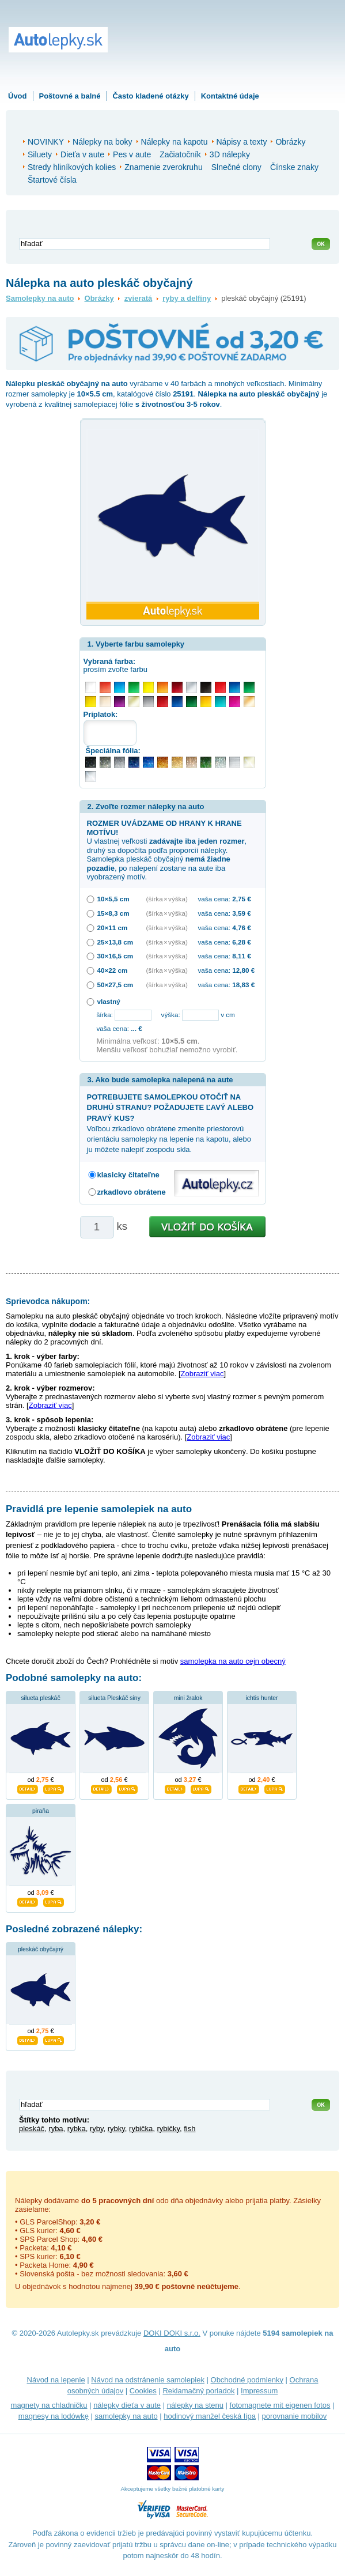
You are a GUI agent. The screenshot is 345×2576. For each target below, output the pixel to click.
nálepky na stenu (195, 2405)
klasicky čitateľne (128, 1174)
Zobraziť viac (202, 1373)
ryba (55, 2128)
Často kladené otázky (150, 96)
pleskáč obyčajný (40, 1949)
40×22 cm (112, 970)
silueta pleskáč (40, 1698)
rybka (76, 2128)
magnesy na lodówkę (53, 2416)
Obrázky (99, 298)
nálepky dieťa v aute (127, 2405)
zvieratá (138, 298)
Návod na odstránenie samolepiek (147, 2379)
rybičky (168, 2128)
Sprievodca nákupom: (48, 1301)
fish (189, 2128)
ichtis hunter (261, 1698)
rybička (141, 2128)
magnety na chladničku (49, 2405)
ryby (97, 2128)
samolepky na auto (125, 2416)
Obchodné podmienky (247, 2379)
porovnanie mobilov (294, 2416)
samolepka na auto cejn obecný (233, 1661)
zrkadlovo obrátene (131, 1192)
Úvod (17, 96)
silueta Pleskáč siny (114, 1698)
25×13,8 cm (115, 942)
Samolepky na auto (40, 298)
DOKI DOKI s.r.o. (171, 2333)
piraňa (40, 1811)
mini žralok (188, 1698)
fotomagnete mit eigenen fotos (280, 2405)
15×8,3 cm (113, 913)
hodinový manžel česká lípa (210, 2416)
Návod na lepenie (56, 2379)
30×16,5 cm (115, 956)
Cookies (143, 2390)
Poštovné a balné (70, 96)
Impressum (259, 2390)
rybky (116, 2128)
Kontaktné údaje (230, 96)
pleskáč (31, 2128)
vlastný (108, 1001)
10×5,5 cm (113, 898)
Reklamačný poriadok (198, 2390)
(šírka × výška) (167, 898)
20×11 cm (112, 927)
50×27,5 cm (115, 984)
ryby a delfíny (186, 298)
